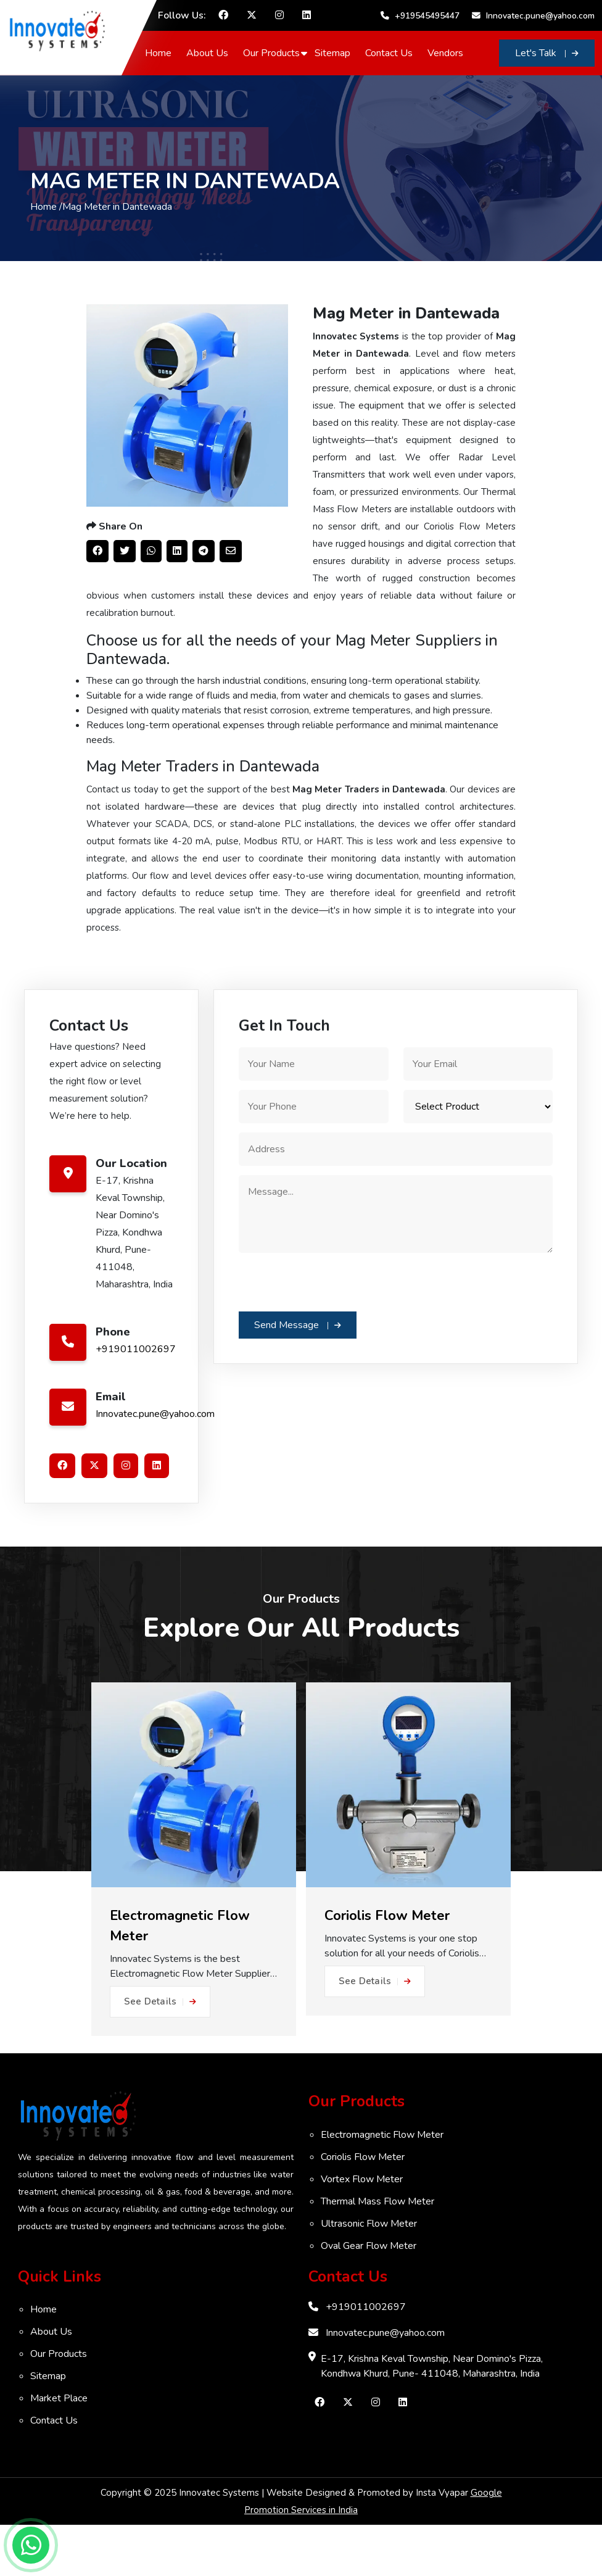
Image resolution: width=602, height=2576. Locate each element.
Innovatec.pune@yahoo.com (526, 39)
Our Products (276, 74)
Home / (46, 242)
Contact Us (394, 74)
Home (163, 74)
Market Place (59, 2449)
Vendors (450, 74)
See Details (160, 2052)
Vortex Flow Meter (362, 2230)
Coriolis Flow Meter (363, 2208)
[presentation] (332, 1332)
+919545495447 (551, 12)
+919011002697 (136, 1400)
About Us (212, 74)
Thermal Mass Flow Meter (377, 2252)
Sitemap (337, 74)
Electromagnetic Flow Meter (382, 2186)
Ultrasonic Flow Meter (369, 2275)
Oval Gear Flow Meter (368, 2297)
